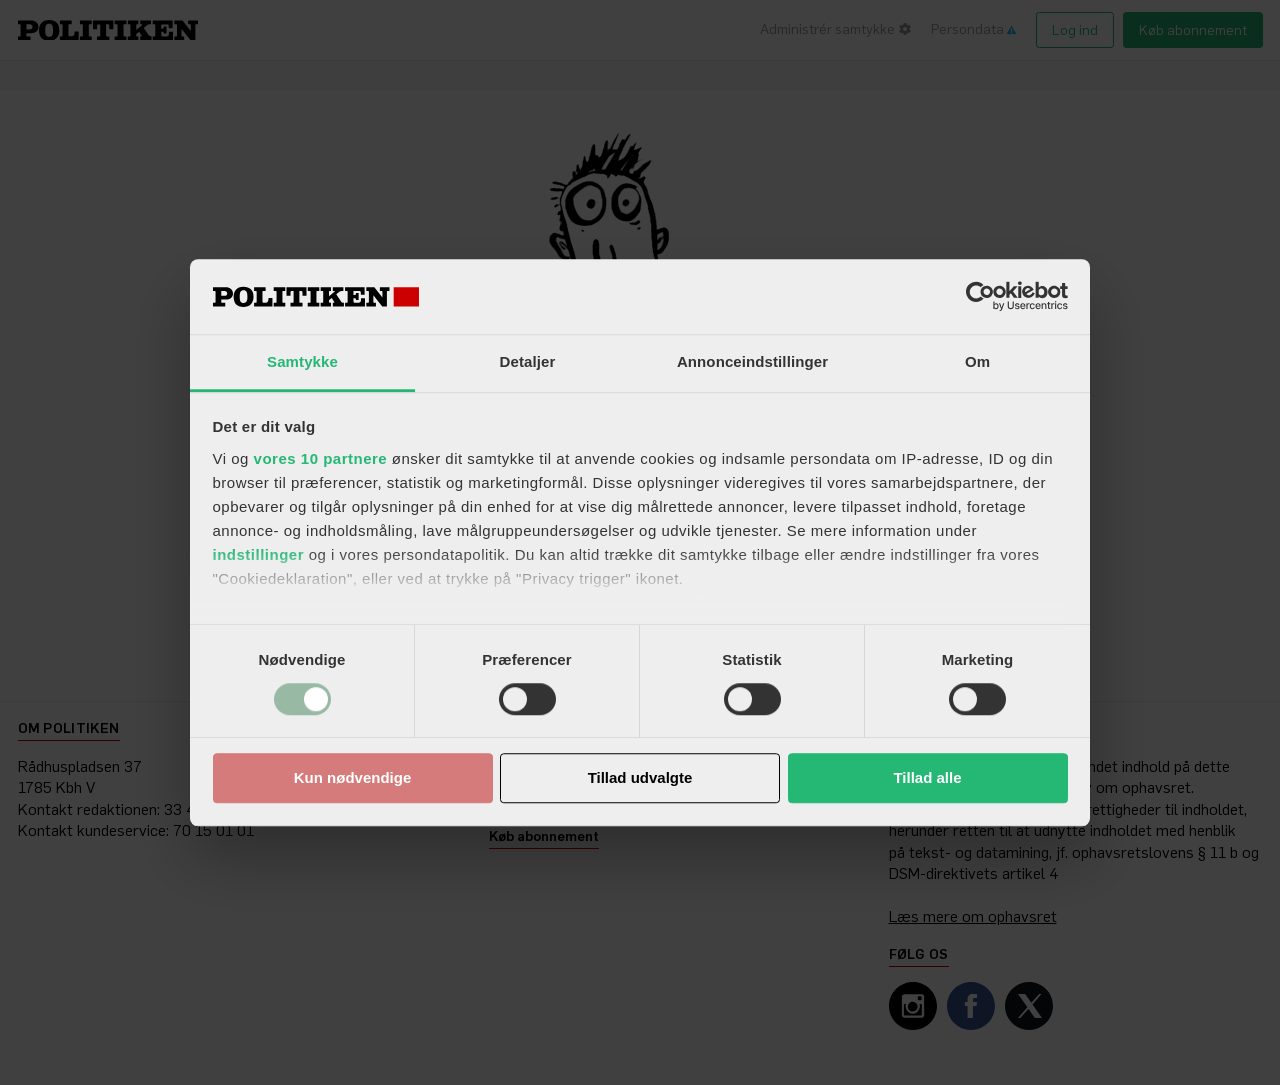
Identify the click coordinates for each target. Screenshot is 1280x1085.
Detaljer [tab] (528, 361)
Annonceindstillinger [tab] (752, 361)
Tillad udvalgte (640, 778)
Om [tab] (977, 361)
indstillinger (259, 554)
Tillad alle (927, 778)
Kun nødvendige (353, 778)
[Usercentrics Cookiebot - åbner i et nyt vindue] (980, 296)
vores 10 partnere (321, 458)
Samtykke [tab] (302, 361)
